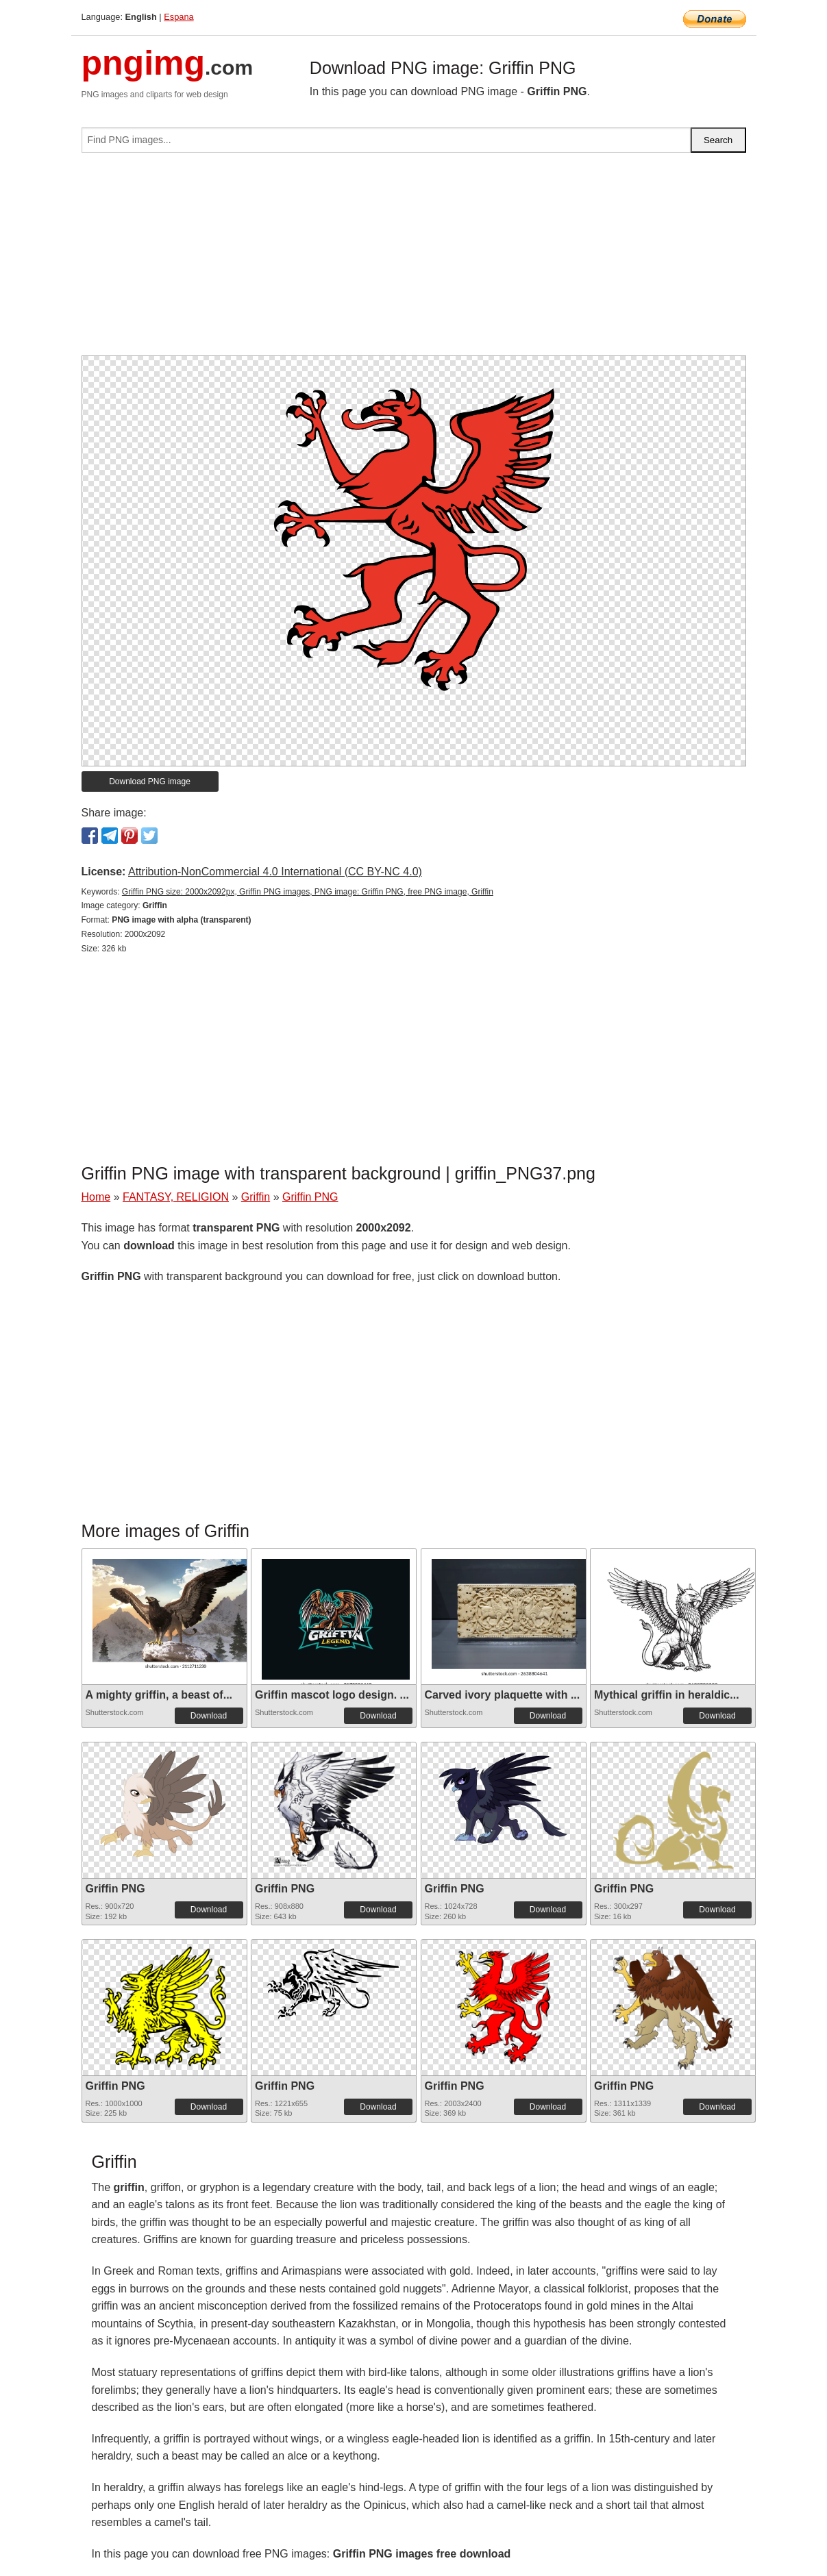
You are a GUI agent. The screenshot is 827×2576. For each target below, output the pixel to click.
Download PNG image (149, 781)
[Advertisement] (414, 259)
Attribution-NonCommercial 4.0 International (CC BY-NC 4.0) (275, 871)
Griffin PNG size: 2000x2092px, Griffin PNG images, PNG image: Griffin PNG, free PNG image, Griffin (307, 892)
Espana (178, 17)
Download (208, 1716)
